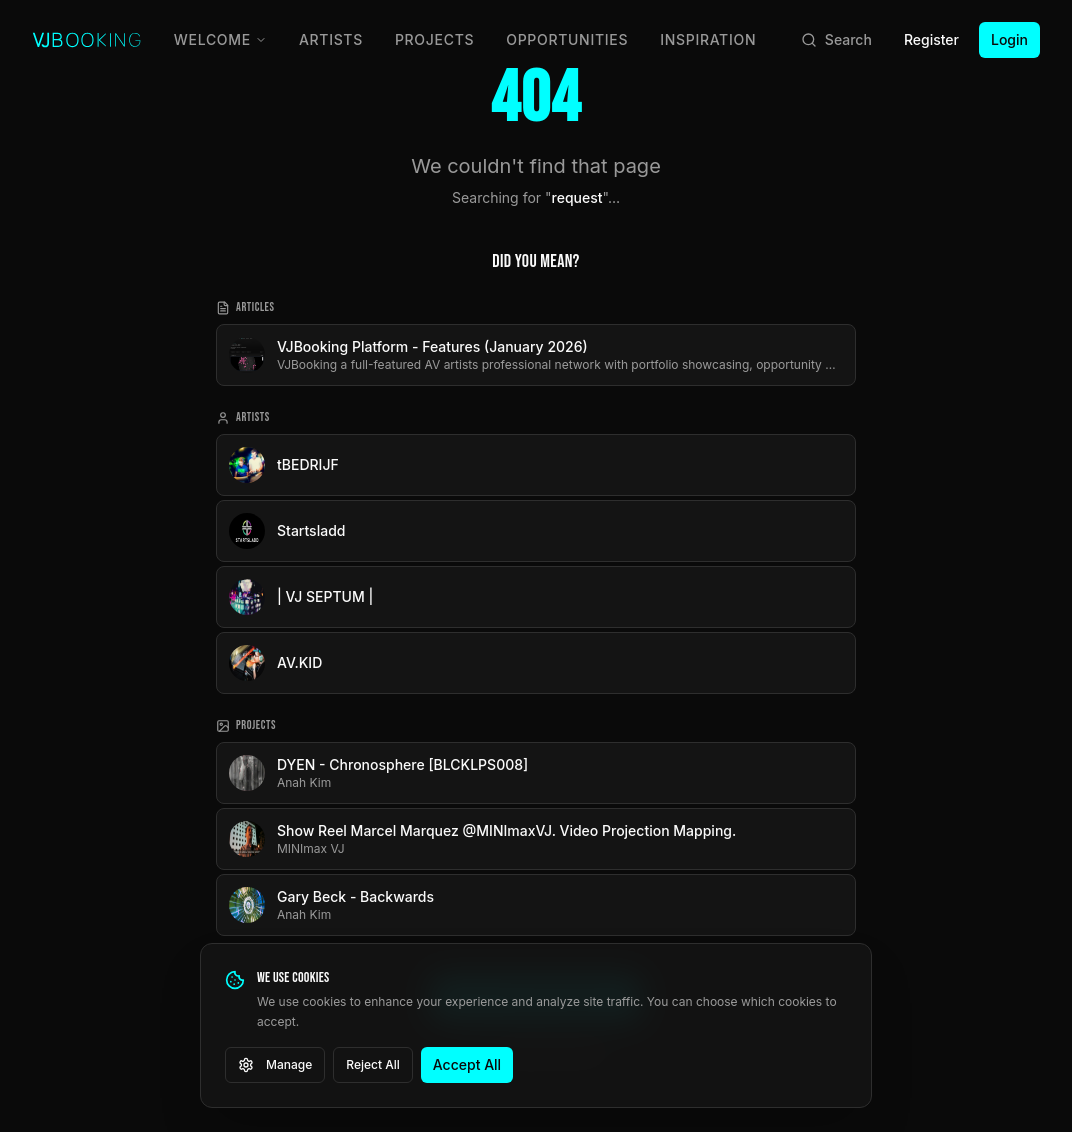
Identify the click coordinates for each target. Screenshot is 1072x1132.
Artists (331, 39)
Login (1009, 39)
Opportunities (567, 39)
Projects (434, 39)
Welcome (220, 39)
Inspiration (708, 39)
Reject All (373, 1064)
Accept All (467, 1064)
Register (931, 39)
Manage (275, 1065)
